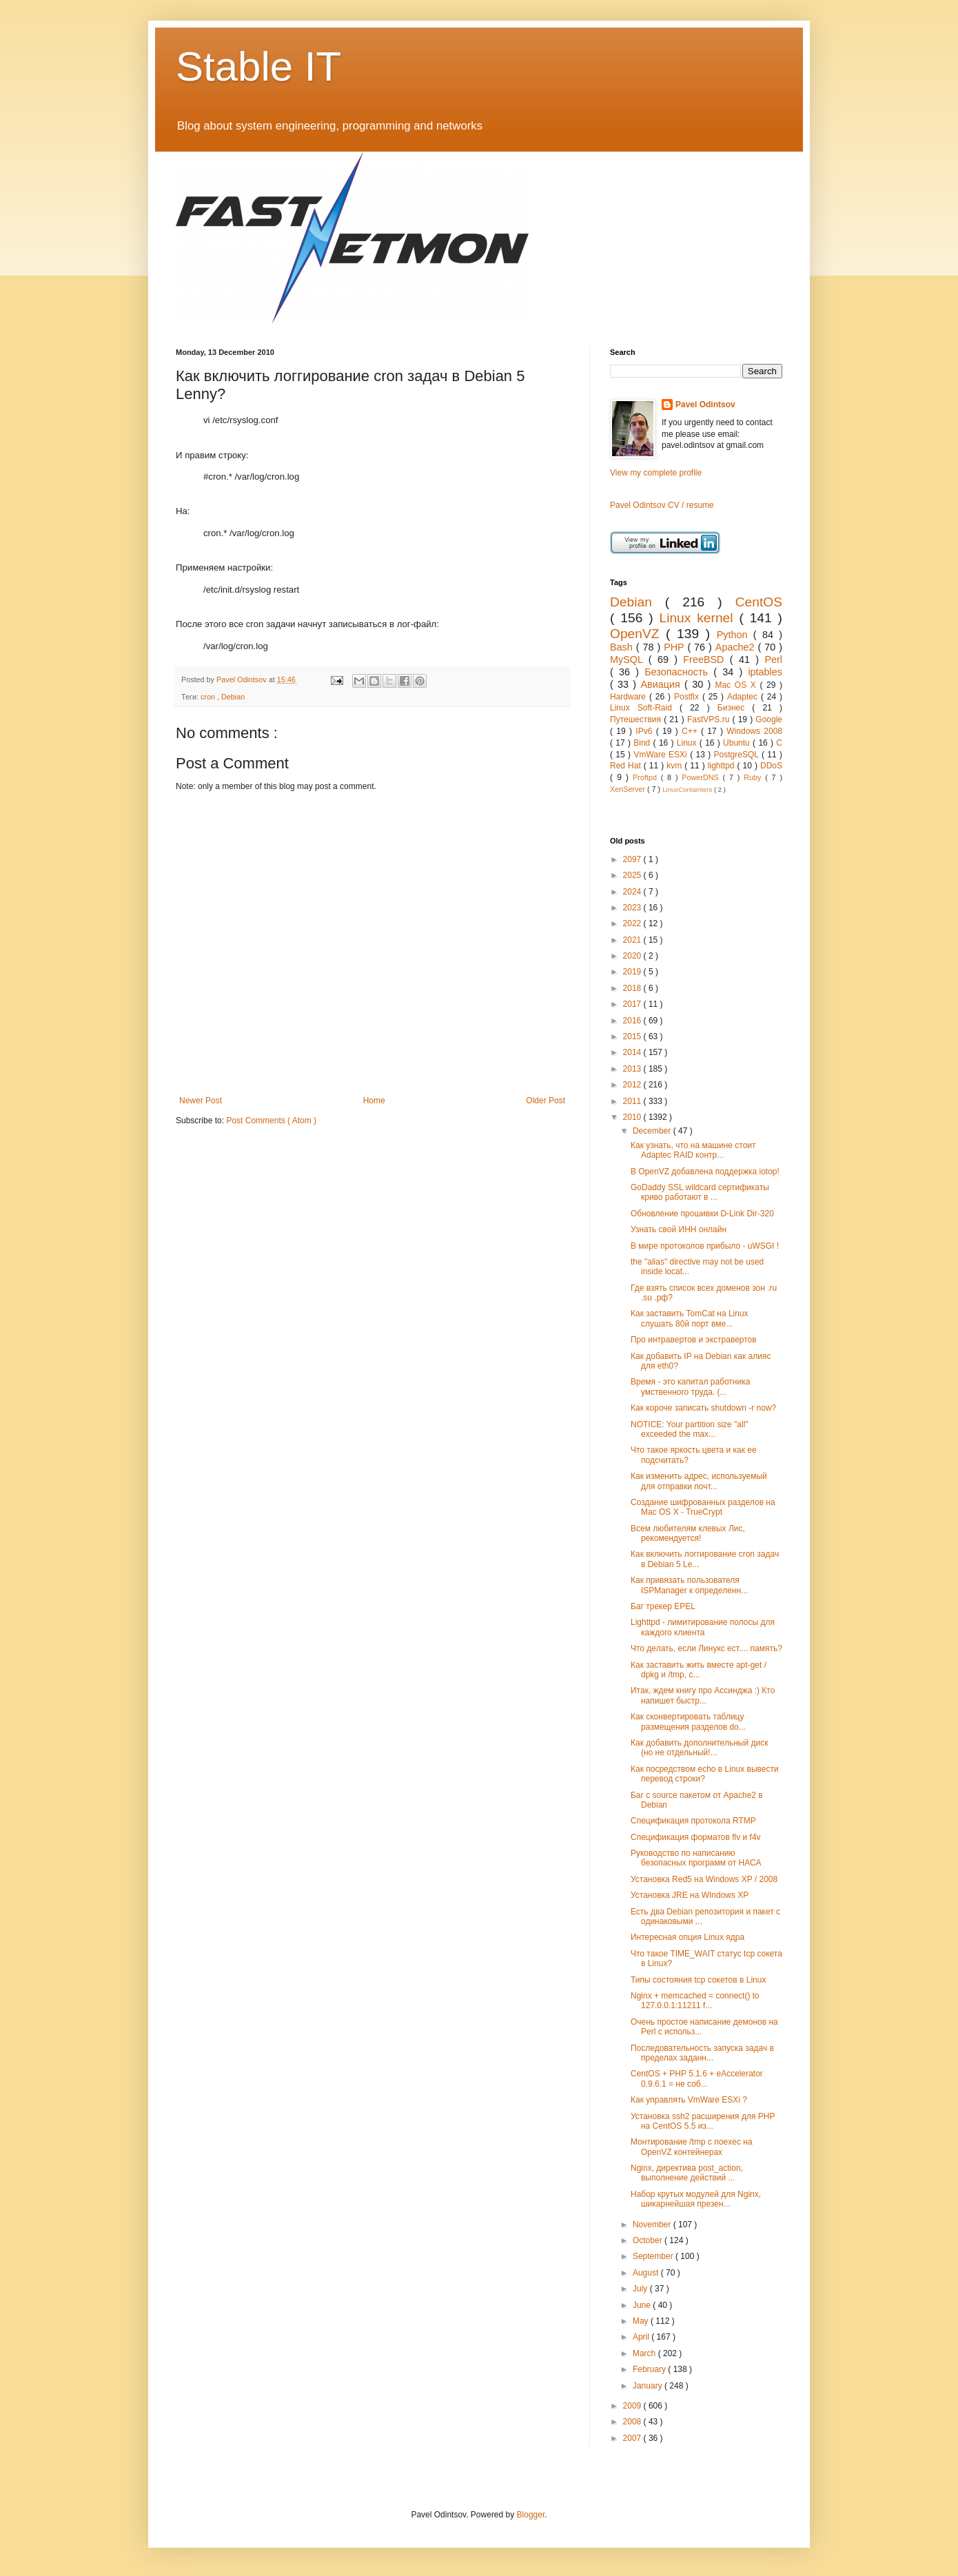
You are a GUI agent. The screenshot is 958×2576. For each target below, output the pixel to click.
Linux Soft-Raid (645, 708)
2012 (633, 1085)
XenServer (628, 789)
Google (768, 719)
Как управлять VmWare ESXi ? (689, 2100)
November (653, 2224)
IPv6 (645, 731)
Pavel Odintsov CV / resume (662, 505)
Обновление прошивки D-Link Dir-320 (702, 1213)
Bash (623, 647)
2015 (633, 1036)
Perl (773, 659)
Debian (233, 697)
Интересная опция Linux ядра (687, 1937)
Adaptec (744, 697)
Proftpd (647, 777)
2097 (633, 859)
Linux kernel (699, 618)
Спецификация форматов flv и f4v (696, 1837)
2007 (633, 2438)
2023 (633, 907)
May (642, 2321)
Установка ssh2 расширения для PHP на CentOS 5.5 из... (703, 2121)
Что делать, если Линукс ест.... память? (706, 1648)
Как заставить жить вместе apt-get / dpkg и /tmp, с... (698, 1669)
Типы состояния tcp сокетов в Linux (698, 1980)
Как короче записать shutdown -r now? (703, 1408)
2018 (633, 988)
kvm (675, 765)
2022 (633, 923)
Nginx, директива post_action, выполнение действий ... (687, 2173)
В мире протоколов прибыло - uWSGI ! (705, 1246)
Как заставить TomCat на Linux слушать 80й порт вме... (689, 1318)
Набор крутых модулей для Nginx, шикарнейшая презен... (696, 2199)
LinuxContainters (688, 789)
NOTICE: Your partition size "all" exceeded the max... (689, 1429)
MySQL (629, 659)
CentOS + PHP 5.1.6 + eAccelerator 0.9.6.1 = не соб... (697, 2078)
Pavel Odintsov (705, 404)
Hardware (629, 697)
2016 (633, 1020)
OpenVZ (638, 633)
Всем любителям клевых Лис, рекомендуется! (688, 1533)
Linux (688, 743)
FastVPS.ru (710, 719)
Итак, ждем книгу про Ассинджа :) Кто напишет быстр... (703, 1695)
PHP (675, 647)
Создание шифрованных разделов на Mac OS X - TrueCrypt (703, 1507)
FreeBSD (706, 659)
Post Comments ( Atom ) (271, 1120)
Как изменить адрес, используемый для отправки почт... (699, 1481)
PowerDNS (702, 777)
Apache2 (736, 647)
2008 (633, 2421)
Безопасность (678, 671)
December (653, 1131)
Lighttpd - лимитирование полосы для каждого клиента (703, 1627)
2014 (633, 1052)
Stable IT (258, 66)
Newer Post (200, 1100)
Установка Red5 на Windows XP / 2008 (704, 1879)
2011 (633, 1101)
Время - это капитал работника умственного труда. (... (690, 1386)
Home (374, 1100)
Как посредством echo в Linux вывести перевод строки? (705, 1773)
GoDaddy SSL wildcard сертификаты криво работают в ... (700, 1192)
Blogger (531, 2514)
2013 (633, 1069)
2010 (633, 1117)
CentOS (758, 602)
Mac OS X (737, 685)
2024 (633, 892)
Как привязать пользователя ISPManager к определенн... (689, 1585)
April (642, 2337)
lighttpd (722, 765)
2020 (633, 956)
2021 (633, 940)
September (654, 2256)
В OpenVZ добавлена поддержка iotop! (705, 1171)
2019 (633, 972)
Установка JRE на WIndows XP (689, 1895)
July (641, 2288)
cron (209, 697)
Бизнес (735, 708)
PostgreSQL (738, 754)
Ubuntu (738, 743)
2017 (633, 1004)
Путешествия (637, 719)
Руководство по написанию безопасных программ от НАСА (696, 1858)
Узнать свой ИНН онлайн (678, 1229)
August (647, 2273)
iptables (765, 671)
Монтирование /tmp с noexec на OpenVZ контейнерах (692, 2146)
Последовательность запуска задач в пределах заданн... (702, 2053)
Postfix (688, 697)
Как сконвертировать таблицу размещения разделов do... (688, 1721)
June (643, 2305)
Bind (643, 743)
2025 (633, 875)
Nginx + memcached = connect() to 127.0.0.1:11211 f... (695, 2000)
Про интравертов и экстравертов (694, 1340)
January (648, 2386)
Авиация (662, 684)
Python (735, 634)
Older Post (545, 1100)
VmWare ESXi (661, 754)
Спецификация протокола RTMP (693, 1821)
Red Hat (627, 765)
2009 (633, 2406)
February (650, 2369)
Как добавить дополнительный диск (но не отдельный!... (699, 1747)
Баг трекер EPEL (663, 1606)
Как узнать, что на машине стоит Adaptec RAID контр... (693, 1150)
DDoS (771, 765)
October (648, 2240)
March (645, 2353)
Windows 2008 (754, 731)
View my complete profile (656, 473)
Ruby (754, 777)
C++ (691, 731)
